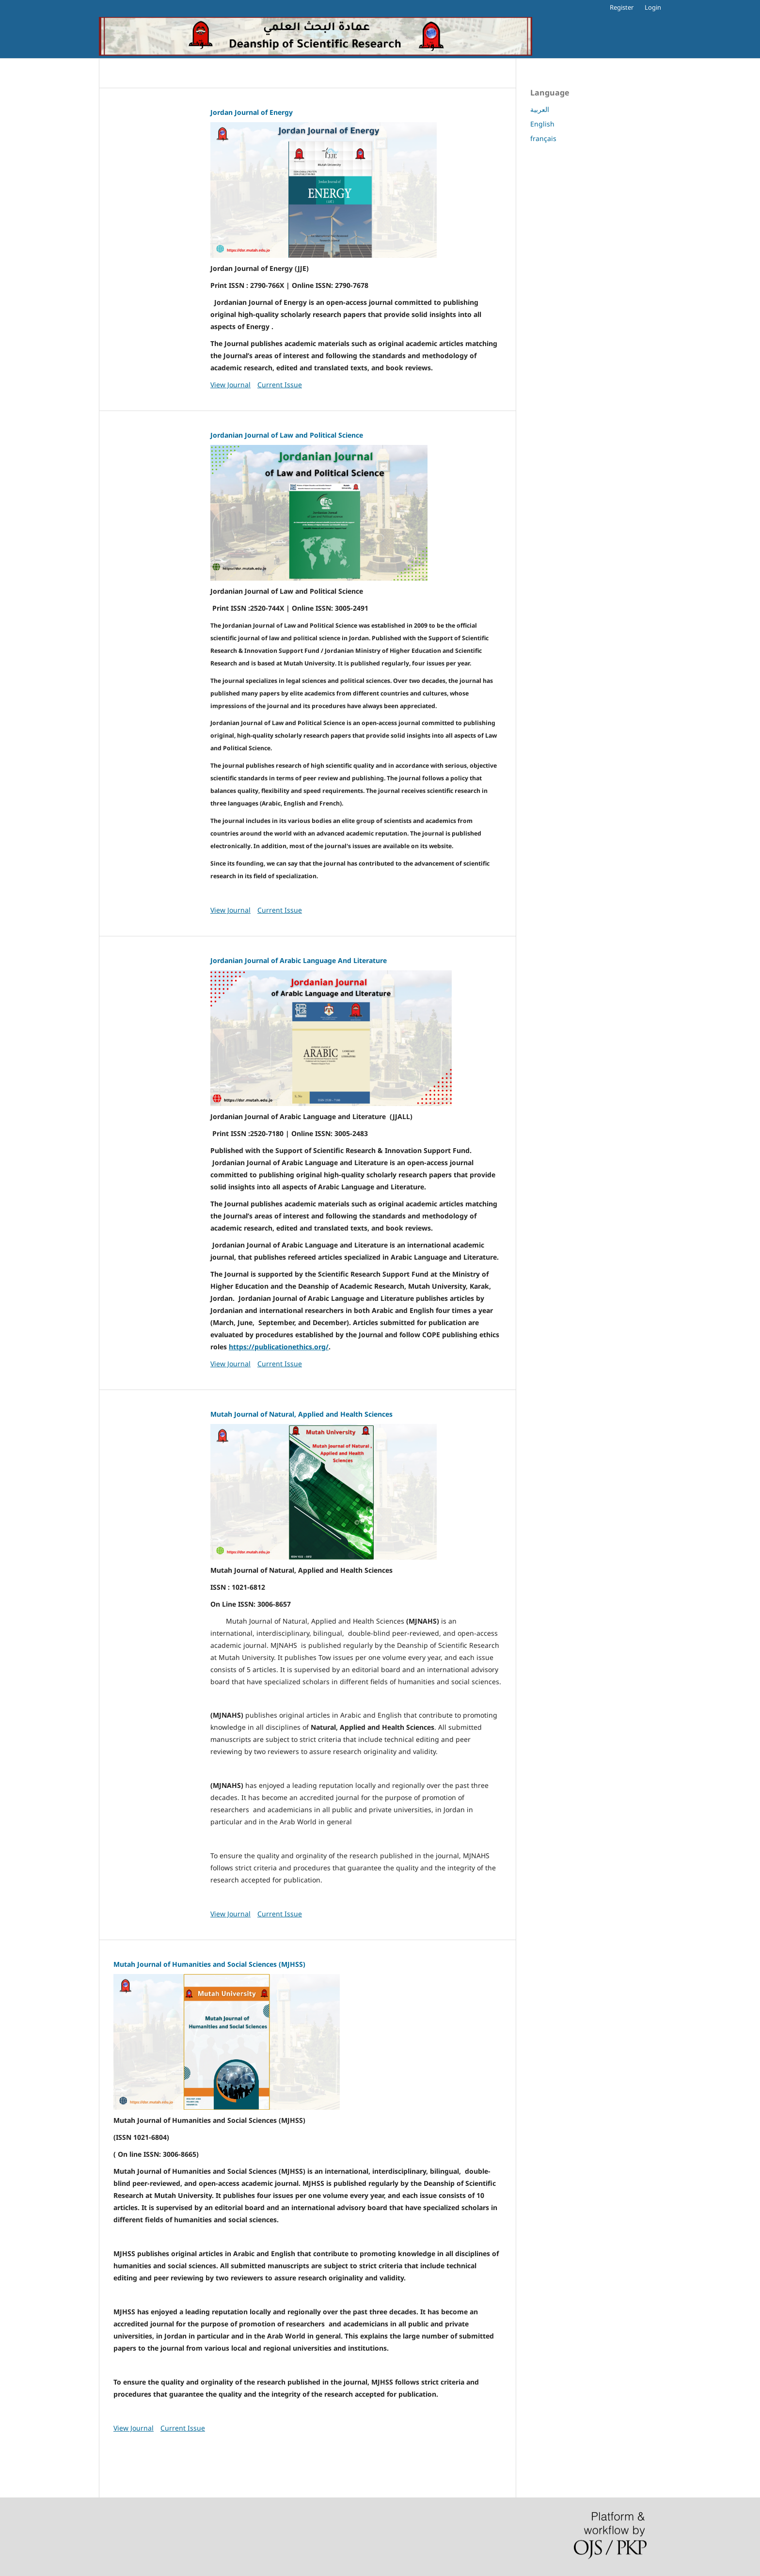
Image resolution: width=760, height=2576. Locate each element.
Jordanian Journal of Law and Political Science (286, 435)
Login (653, 7)
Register (621, 7)
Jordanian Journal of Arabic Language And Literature (298, 960)
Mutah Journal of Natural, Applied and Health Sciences (301, 1414)
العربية (539, 109)
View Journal (230, 384)
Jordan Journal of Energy (251, 112)
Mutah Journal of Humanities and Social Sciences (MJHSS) (209, 1964)
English (542, 123)
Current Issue (279, 384)
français (543, 138)
